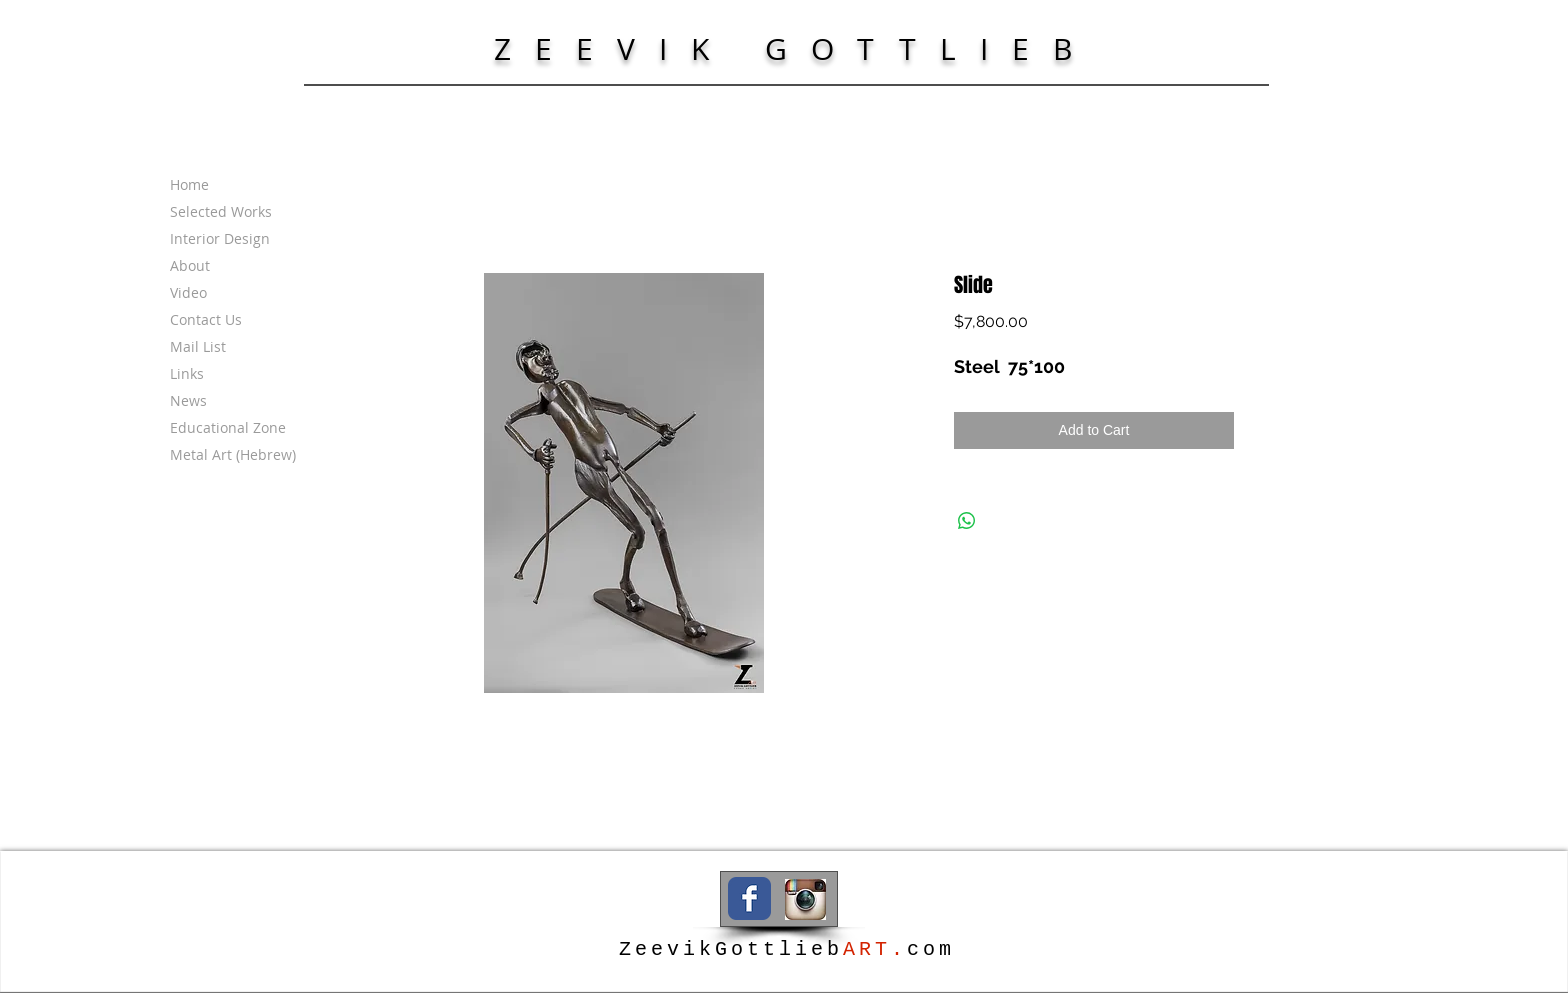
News (188, 400)
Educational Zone (228, 427)
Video (188, 292)
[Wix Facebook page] (749, 898)
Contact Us (206, 319)
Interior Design (220, 238)
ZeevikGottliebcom (787, 949)
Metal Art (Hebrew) (233, 454)
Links (187, 373)
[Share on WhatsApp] (967, 521)
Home (189, 184)
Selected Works (221, 211)
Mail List (198, 346)
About (190, 265)
